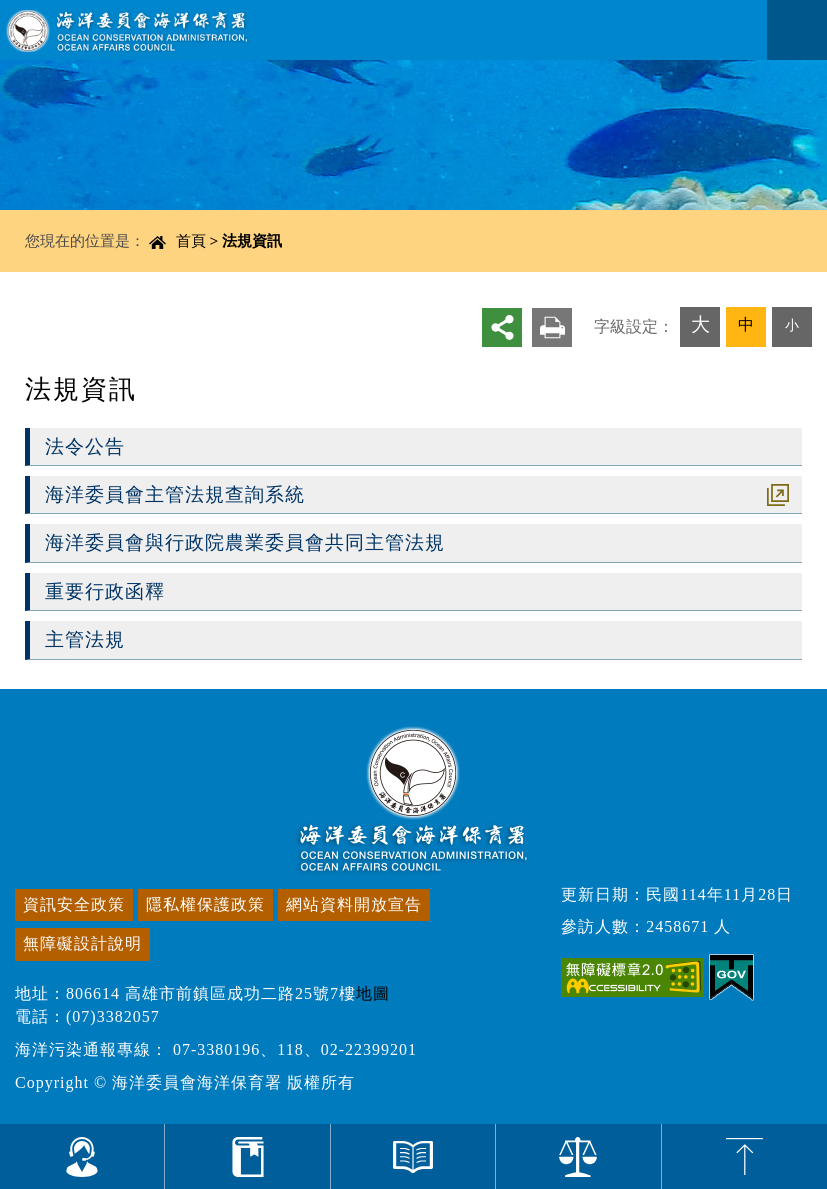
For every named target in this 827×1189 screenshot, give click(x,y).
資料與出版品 (413, 1156)
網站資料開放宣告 (354, 904)
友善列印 (552, 327)
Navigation (797, 30)
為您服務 (82, 1156)
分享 (502, 327)
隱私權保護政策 (205, 904)
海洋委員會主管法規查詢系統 (175, 494)
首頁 (191, 240)
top (744, 1156)
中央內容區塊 (66, 232)
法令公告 (85, 446)
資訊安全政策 (74, 904)
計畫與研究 (247, 1156)
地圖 (373, 993)
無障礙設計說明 (82, 943)
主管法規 (85, 639)
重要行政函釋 (105, 591)
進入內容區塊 (51, 10)
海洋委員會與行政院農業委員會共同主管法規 (245, 542)
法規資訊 (252, 240)
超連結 (778, 495)
